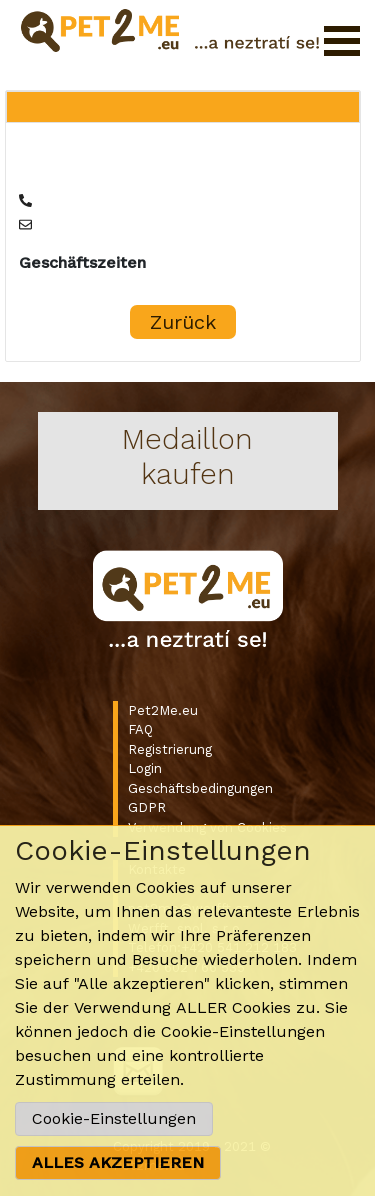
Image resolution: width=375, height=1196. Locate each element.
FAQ (140, 729)
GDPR (147, 807)
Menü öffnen (342, 41)
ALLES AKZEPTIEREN (118, 1162)
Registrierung (170, 749)
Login (145, 768)
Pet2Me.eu (163, 710)
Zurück (183, 322)
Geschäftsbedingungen (200, 788)
